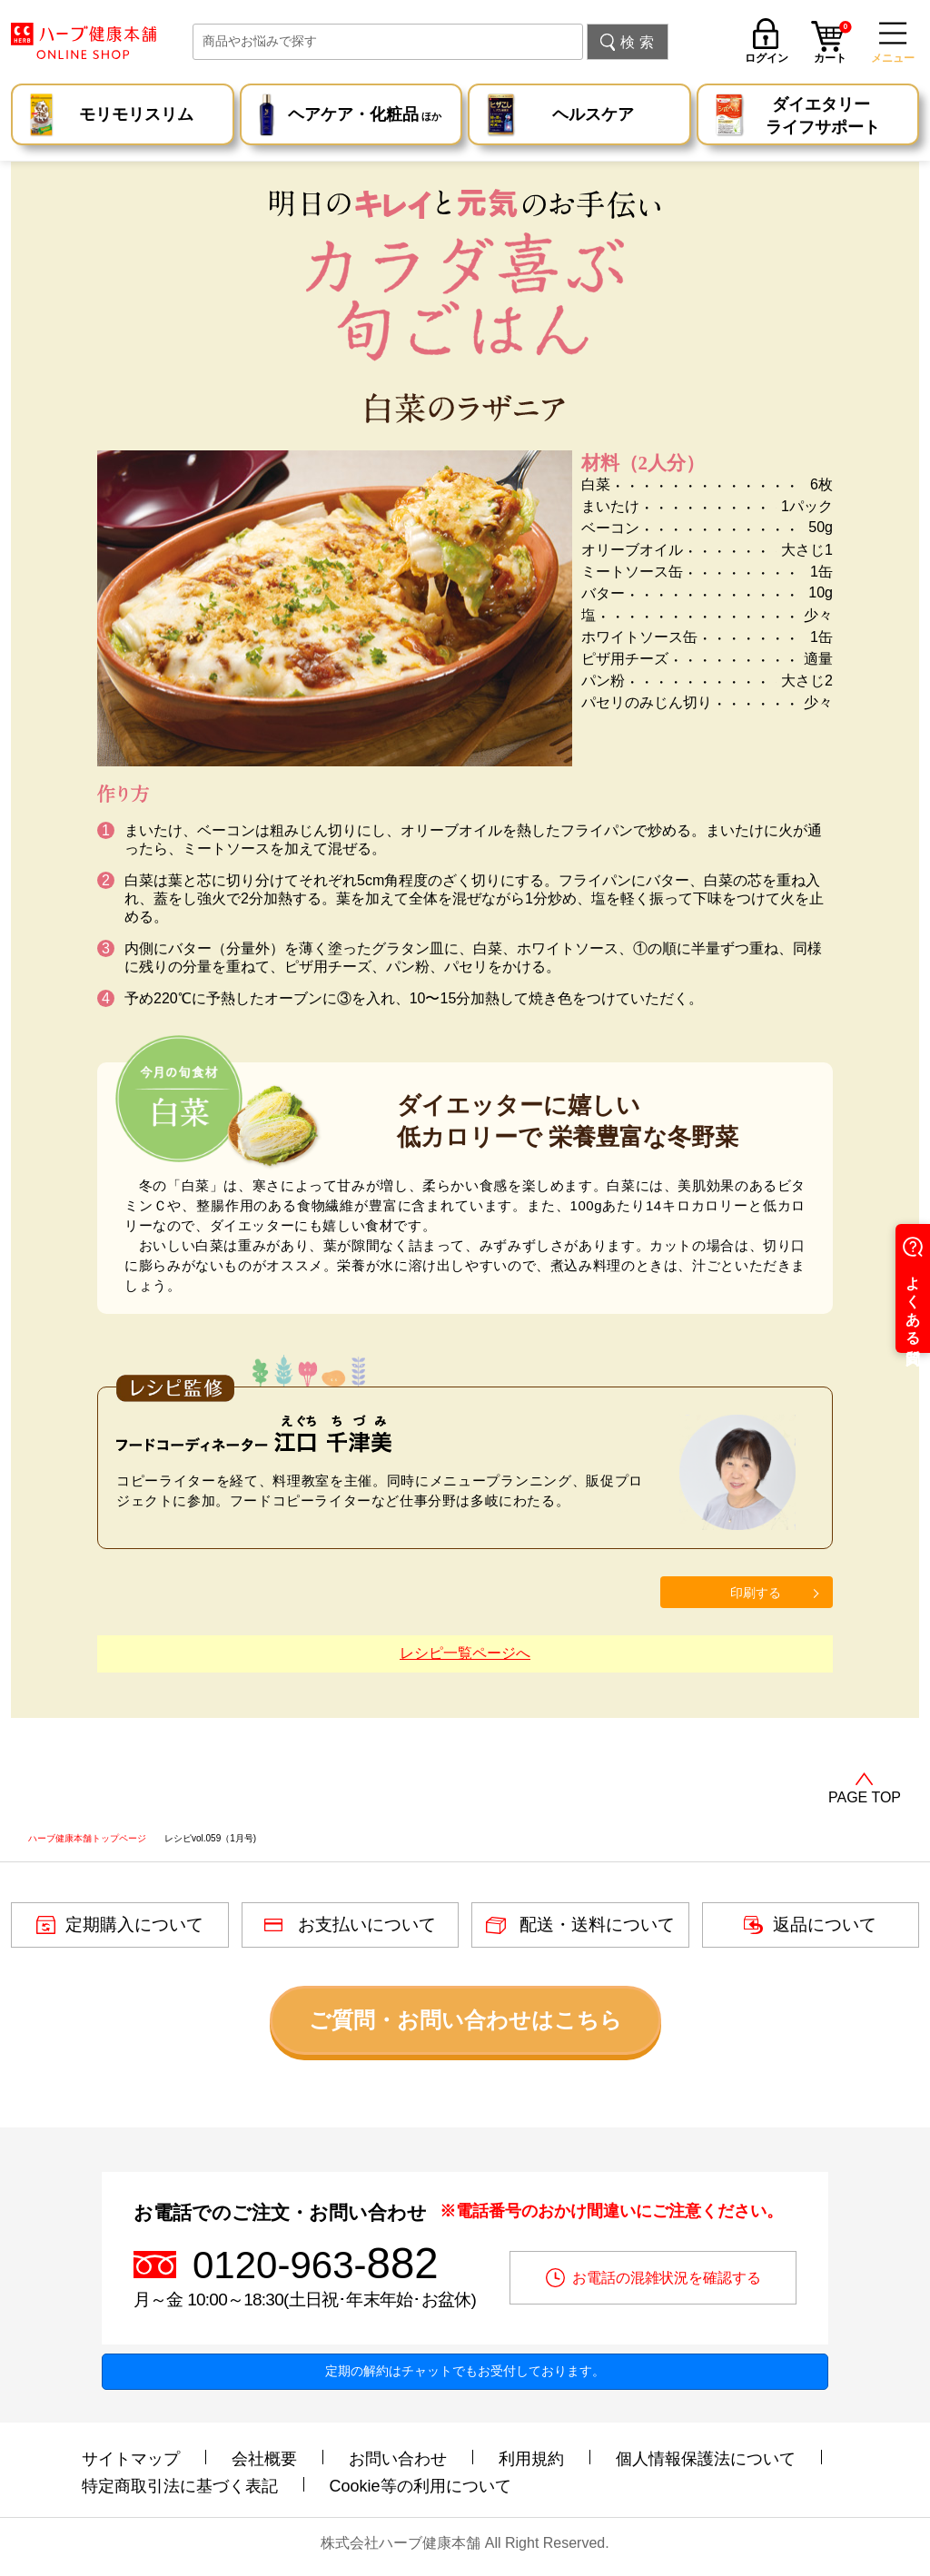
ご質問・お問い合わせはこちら (465, 2020)
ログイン (766, 58)
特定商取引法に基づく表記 (180, 2486)
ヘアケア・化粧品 (364, 116)
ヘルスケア (593, 114)
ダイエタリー (823, 117)
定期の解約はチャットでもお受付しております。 (465, 2371)
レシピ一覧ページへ (465, 1653)
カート (833, 44)
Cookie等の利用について (420, 2486)
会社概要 (264, 2459)
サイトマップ (131, 2459)
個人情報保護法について (706, 2459)
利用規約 (531, 2459)
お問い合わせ (398, 2459)
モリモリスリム (136, 114)
